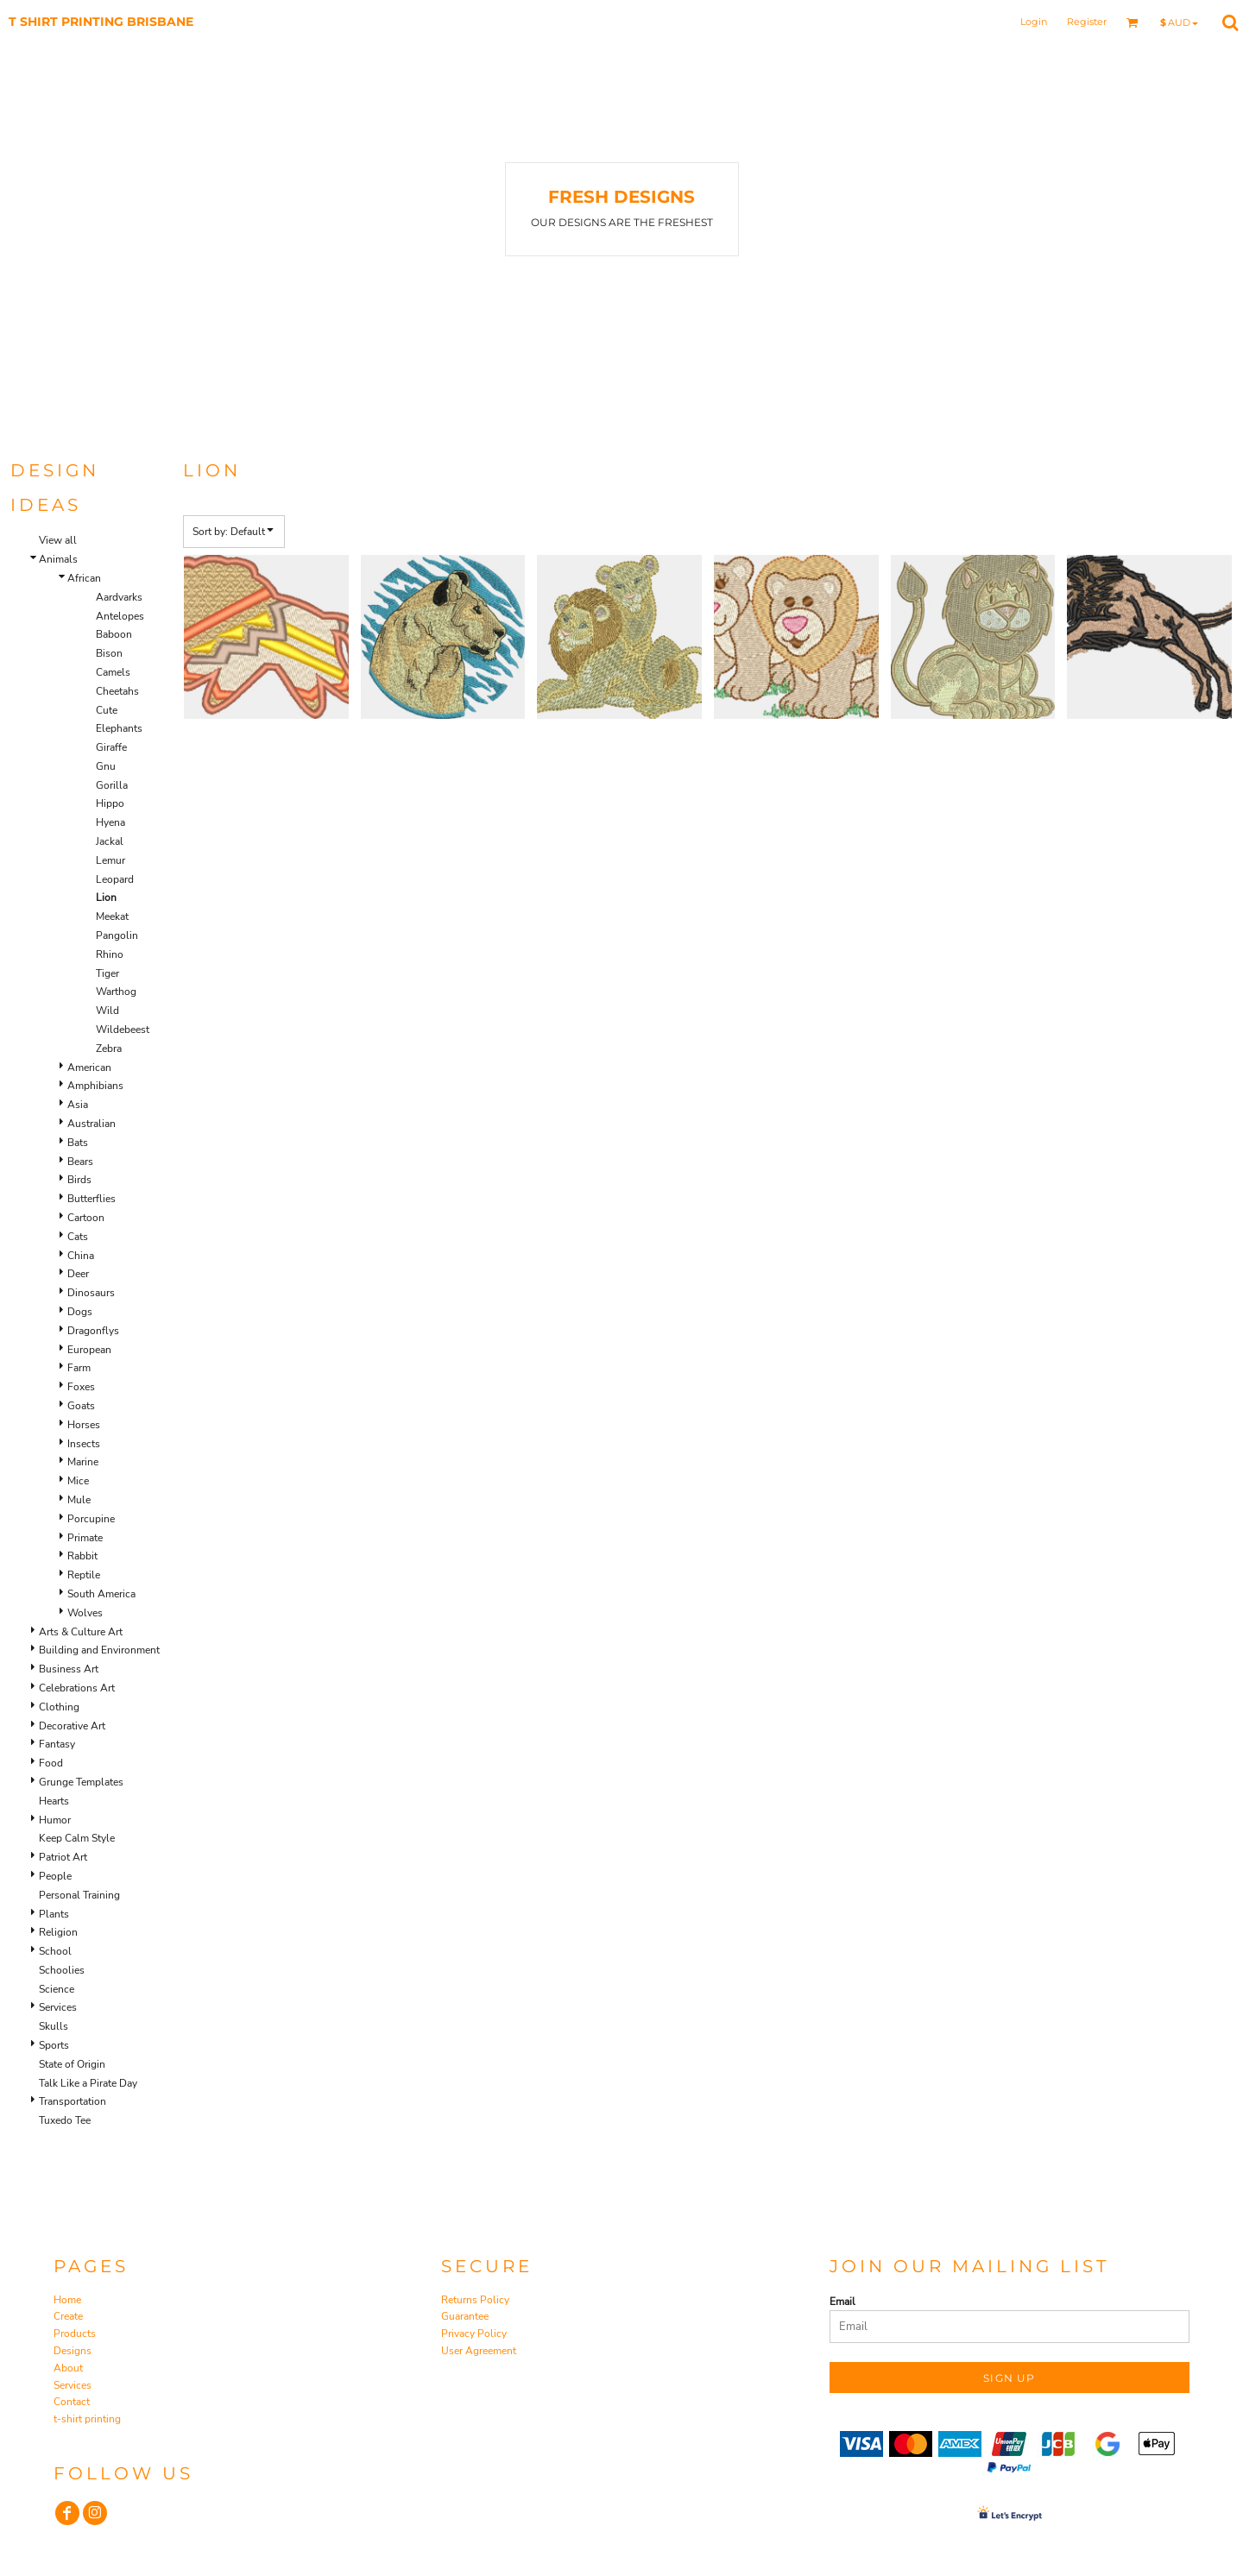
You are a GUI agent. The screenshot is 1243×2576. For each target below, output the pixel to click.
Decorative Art (72, 1726)
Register (1087, 22)
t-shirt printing (87, 2419)
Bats (77, 1142)
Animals (58, 559)
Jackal (109, 841)
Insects (83, 1444)
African (84, 578)
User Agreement (478, 2351)
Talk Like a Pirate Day (88, 2083)
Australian (91, 1124)
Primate (85, 1538)
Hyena (110, 822)
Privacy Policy (474, 2333)
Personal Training (79, 1895)
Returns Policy (475, 2300)
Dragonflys (93, 1331)
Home (67, 2300)
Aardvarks (119, 597)
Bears (80, 1161)
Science (56, 1989)
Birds (79, 1180)
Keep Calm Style (77, 1838)
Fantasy (57, 1744)
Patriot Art (63, 1857)
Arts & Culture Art (81, 1632)
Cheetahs (117, 691)
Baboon (114, 634)
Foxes (81, 1387)
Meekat (112, 916)
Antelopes (120, 616)
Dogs (79, 1312)
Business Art (68, 1669)
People (55, 1876)
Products (75, 2333)
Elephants (119, 728)
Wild (107, 1010)
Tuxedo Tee (65, 2120)
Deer (78, 1274)
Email (842, 2301)
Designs (72, 2351)
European (89, 1350)
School (55, 1951)
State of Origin (72, 2064)
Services (58, 2007)
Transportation (72, 2101)
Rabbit (82, 1556)
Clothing (59, 1707)
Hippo (110, 803)
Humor (55, 1820)
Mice (78, 1481)
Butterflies (91, 1199)
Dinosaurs (91, 1293)
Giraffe (111, 747)
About (68, 2368)
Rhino (109, 954)
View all (58, 540)
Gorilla (112, 785)
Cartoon (85, 1218)
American (89, 1067)
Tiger (107, 973)
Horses (83, 1425)
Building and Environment (99, 1650)
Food (51, 1763)
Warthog (116, 991)
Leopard (115, 879)
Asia (77, 1105)
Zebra (109, 1048)
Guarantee (465, 2316)
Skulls (53, 2026)
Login (1033, 22)
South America (101, 1594)
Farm (79, 1368)
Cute (106, 710)
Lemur (110, 860)
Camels (113, 672)
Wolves (85, 1613)
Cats (77, 1237)
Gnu (106, 766)
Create (68, 2316)
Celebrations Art (77, 1688)
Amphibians (95, 1086)
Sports (54, 2045)
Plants (54, 1914)
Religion (58, 1932)
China (80, 1256)
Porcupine (91, 1519)
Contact (72, 2402)
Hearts (54, 1801)
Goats (81, 1406)
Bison (109, 653)
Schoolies (62, 1970)
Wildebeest (122, 1029)
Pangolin (117, 935)
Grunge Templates (81, 1782)
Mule (79, 1500)
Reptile (83, 1575)
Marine (82, 1462)
